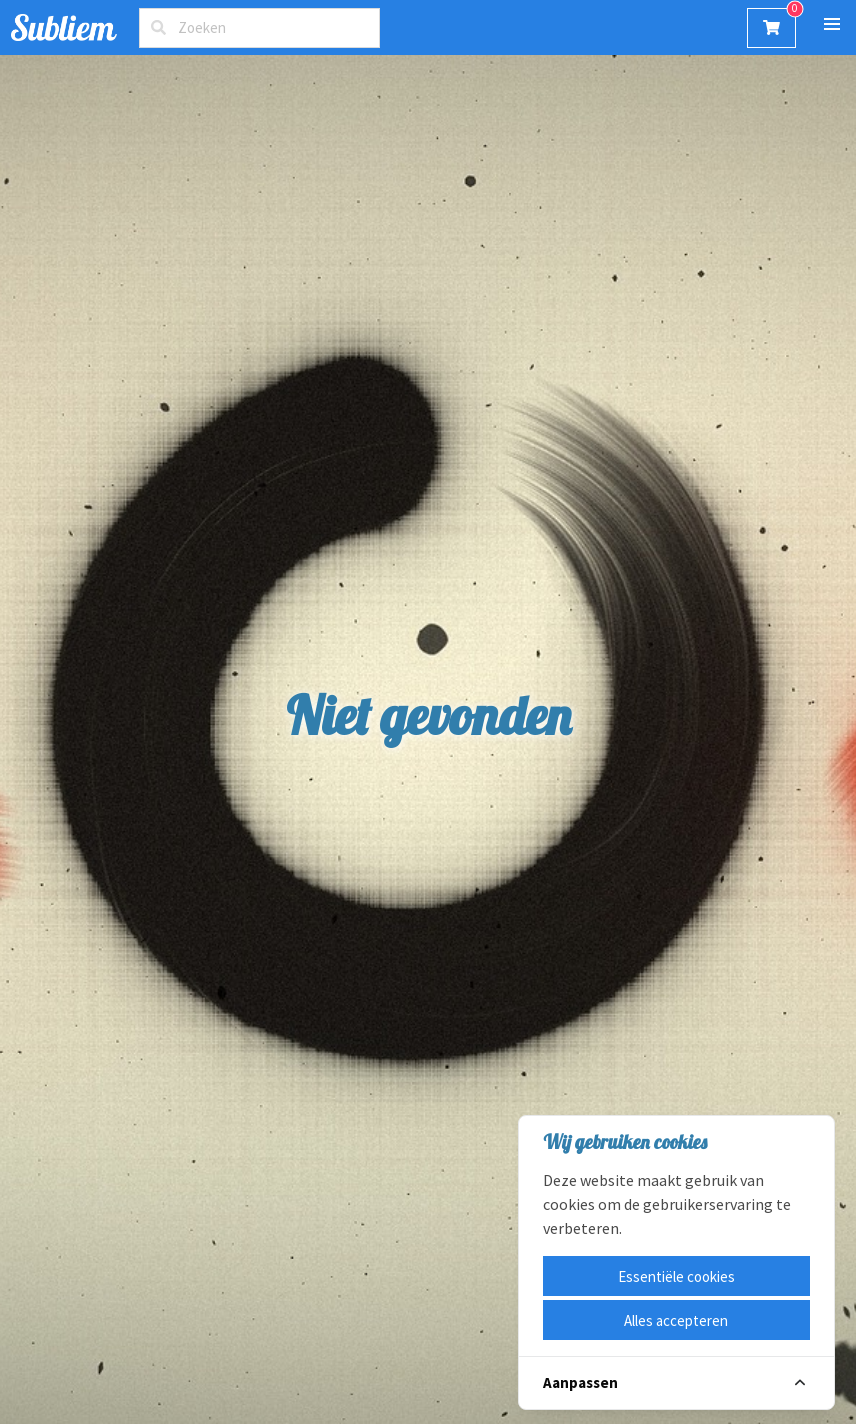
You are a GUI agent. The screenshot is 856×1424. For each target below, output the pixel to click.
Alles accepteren (676, 1320)
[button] (831, 24)
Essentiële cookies (676, 1276)
